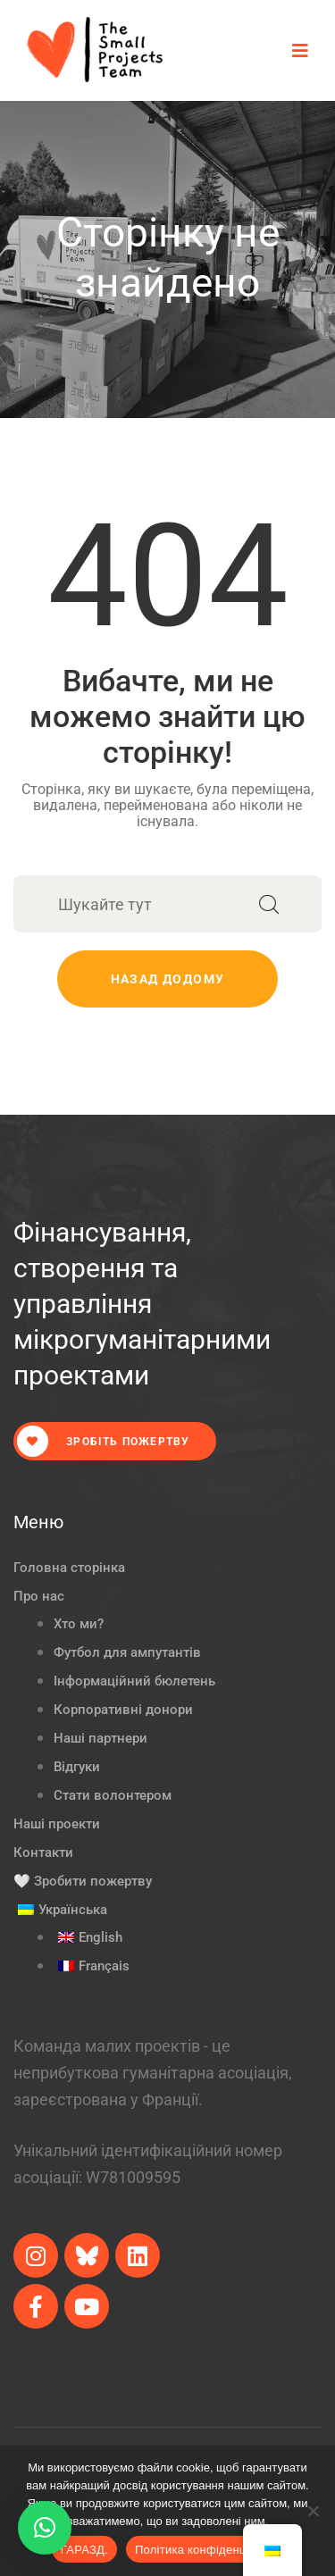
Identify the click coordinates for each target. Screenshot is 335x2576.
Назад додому (168, 979)
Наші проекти (56, 1824)
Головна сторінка (69, 1568)
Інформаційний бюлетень (134, 1681)
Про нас (38, 1596)
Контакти (43, 1852)
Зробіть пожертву (103, 1441)
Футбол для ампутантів (127, 1652)
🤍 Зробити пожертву (82, 1881)
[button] (44, 2528)
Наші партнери (100, 1738)
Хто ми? (79, 1624)
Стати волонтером (113, 1795)
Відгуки (77, 1767)
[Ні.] (313, 2511)
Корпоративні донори (123, 1710)
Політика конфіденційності (209, 2549)
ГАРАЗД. (84, 2549)
